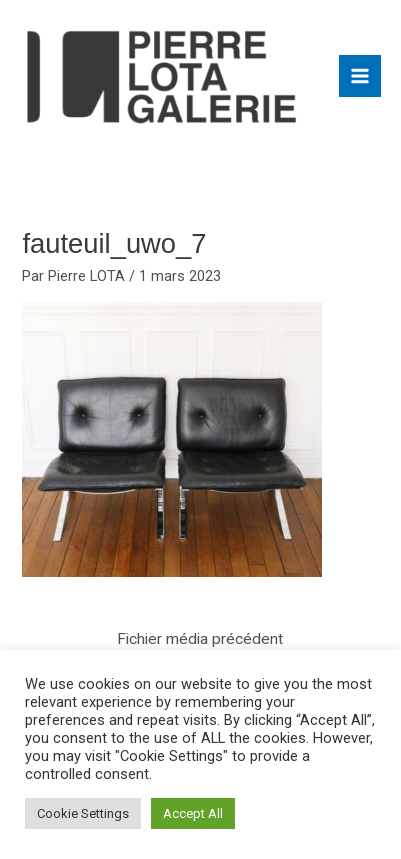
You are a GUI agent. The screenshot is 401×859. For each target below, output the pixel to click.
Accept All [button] (193, 813)
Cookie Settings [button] (83, 813)
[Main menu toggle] (360, 76)
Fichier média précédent (200, 639)
